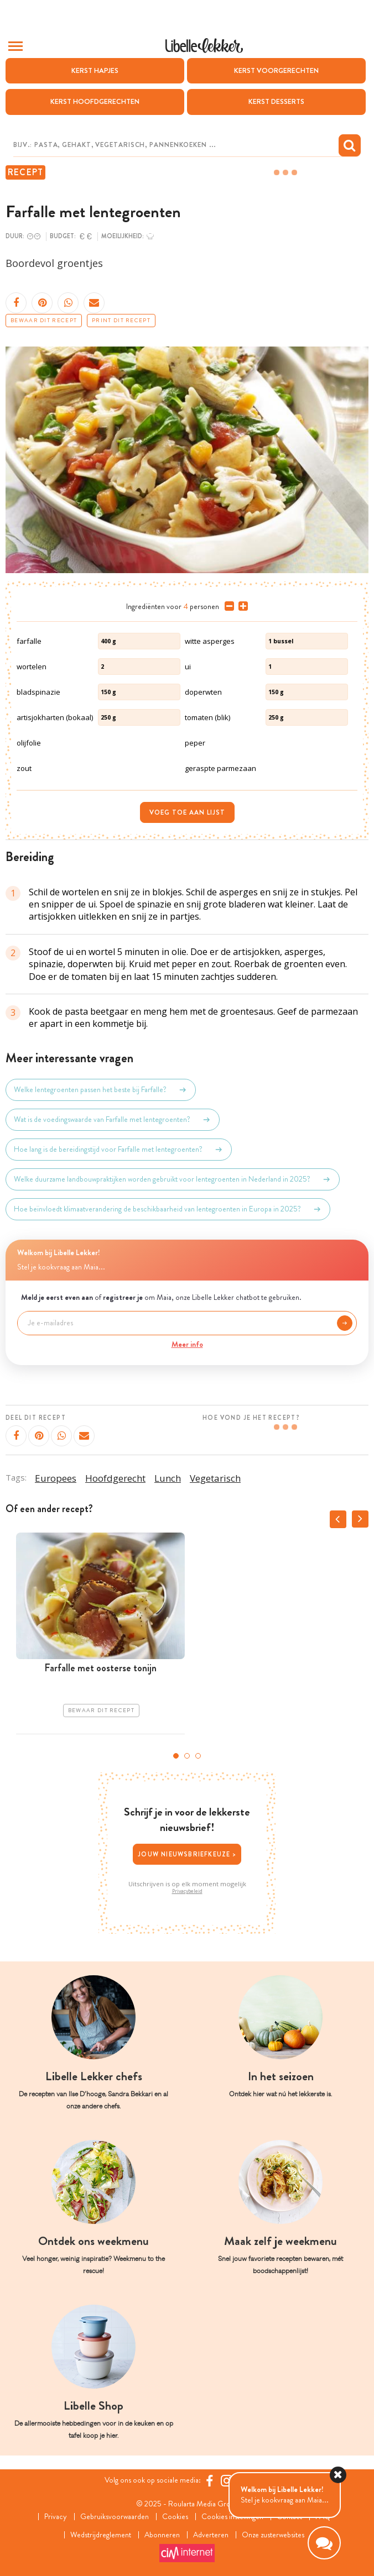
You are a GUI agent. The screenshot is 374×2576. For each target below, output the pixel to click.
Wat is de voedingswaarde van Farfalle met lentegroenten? (112, 1119)
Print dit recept (121, 320)
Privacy (55, 2516)
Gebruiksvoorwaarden (114, 2516)
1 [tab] (176, 1756)
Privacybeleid (187, 1891)
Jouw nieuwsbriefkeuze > (187, 1854)
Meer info (187, 1344)
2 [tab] (187, 1756)
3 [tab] (198, 1756)
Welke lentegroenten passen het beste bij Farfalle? (101, 1089)
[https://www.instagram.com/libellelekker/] (226, 2480)
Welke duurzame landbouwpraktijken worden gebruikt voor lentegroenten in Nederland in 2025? (172, 1179)
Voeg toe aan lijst (187, 812)
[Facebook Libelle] (209, 2480)
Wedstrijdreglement (100, 2534)
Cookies (175, 2516)
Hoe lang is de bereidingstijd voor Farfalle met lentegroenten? (119, 1149)
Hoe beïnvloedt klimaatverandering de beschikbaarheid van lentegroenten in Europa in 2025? (168, 1209)
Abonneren (162, 2534)
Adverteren (210, 2534)
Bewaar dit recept (44, 320)
